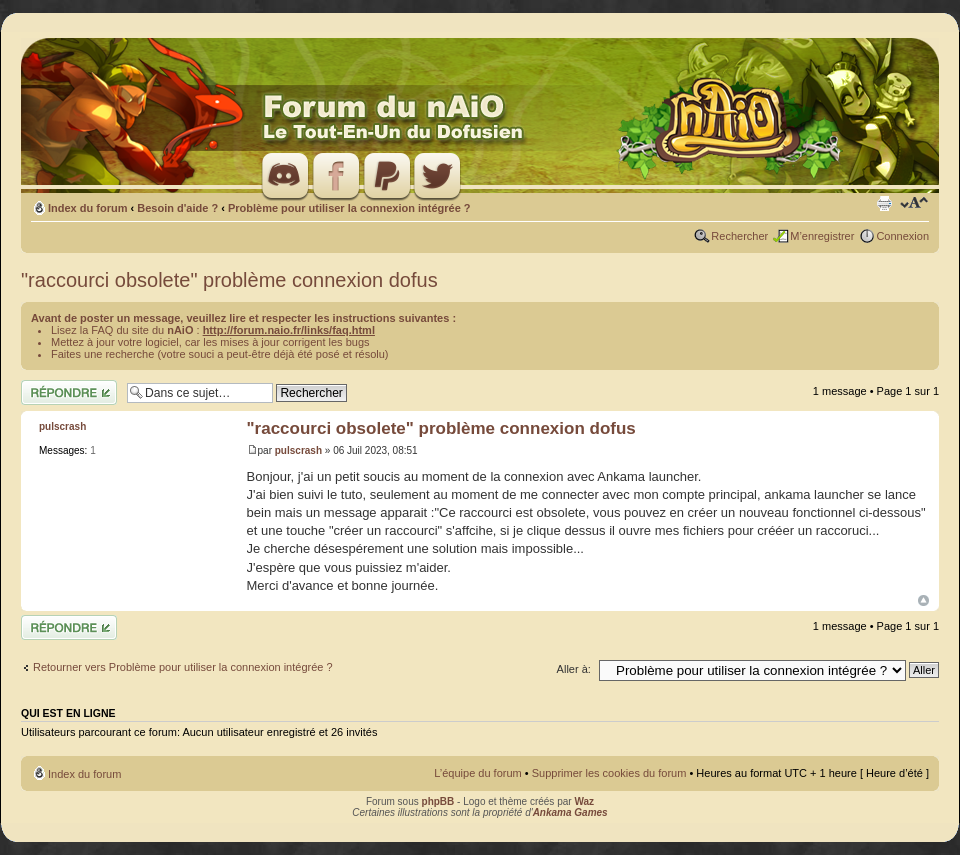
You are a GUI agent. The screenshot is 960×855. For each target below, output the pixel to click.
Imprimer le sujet (884, 204)
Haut (923, 600)
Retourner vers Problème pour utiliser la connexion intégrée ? (183, 667)
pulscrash (298, 450)
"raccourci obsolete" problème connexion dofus (229, 280)
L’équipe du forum (477, 773)
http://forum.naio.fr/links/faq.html (289, 330)
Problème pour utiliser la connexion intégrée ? (349, 208)
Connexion (902, 236)
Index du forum (87, 208)
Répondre (69, 392)
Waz (584, 801)
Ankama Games (570, 812)
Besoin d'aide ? (177, 208)
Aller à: (574, 669)
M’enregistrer (822, 236)
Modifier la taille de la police (914, 204)
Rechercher (739, 236)
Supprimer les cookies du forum (609, 773)
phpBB (438, 801)
